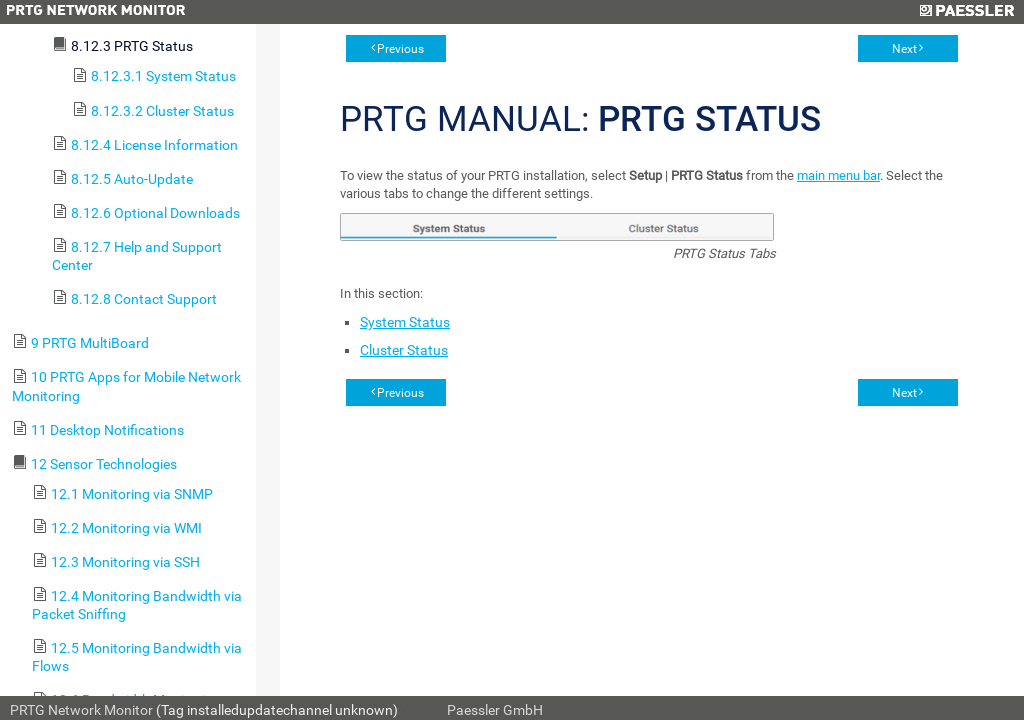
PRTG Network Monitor (81, 710)
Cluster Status (404, 350)
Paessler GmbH (495, 710)
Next (904, 49)
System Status (405, 322)
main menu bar (838, 175)
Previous (400, 49)
